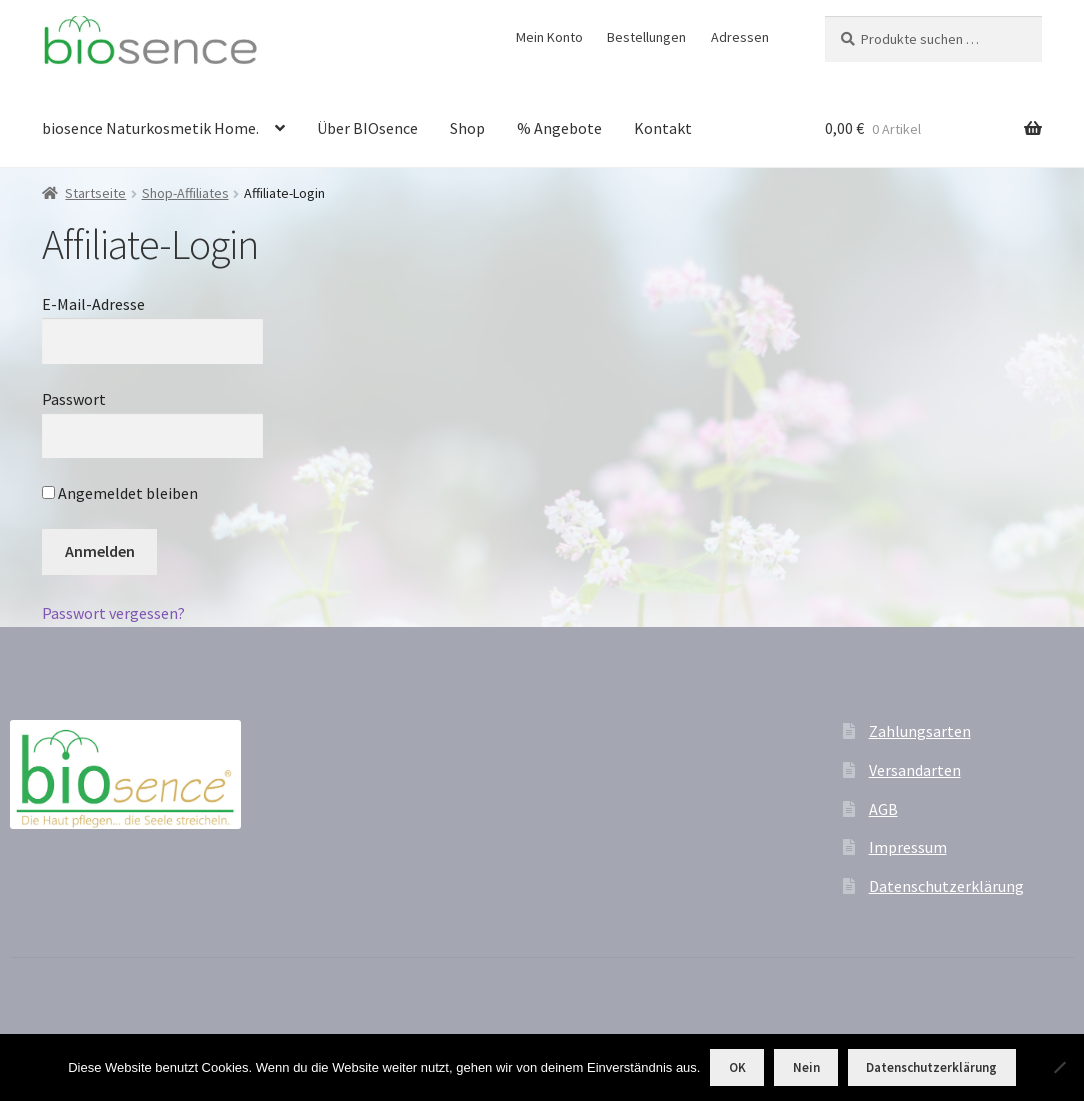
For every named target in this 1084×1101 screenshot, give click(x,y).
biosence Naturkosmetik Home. (150, 128)
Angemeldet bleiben (120, 493)
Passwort (74, 399)
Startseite (95, 193)
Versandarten (915, 770)
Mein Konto (549, 37)
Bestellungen (646, 37)
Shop (467, 128)
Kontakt (663, 128)
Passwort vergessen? (113, 613)
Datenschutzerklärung (946, 886)
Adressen (740, 37)
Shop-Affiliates (185, 193)
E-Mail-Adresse (93, 304)
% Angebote (559, 128)
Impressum (908, 847)
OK (737, 1067)
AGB (883, 809)
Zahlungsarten (920, 731)
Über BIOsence (367, 128)
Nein (806, 1067)
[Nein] (1059, 1067)
